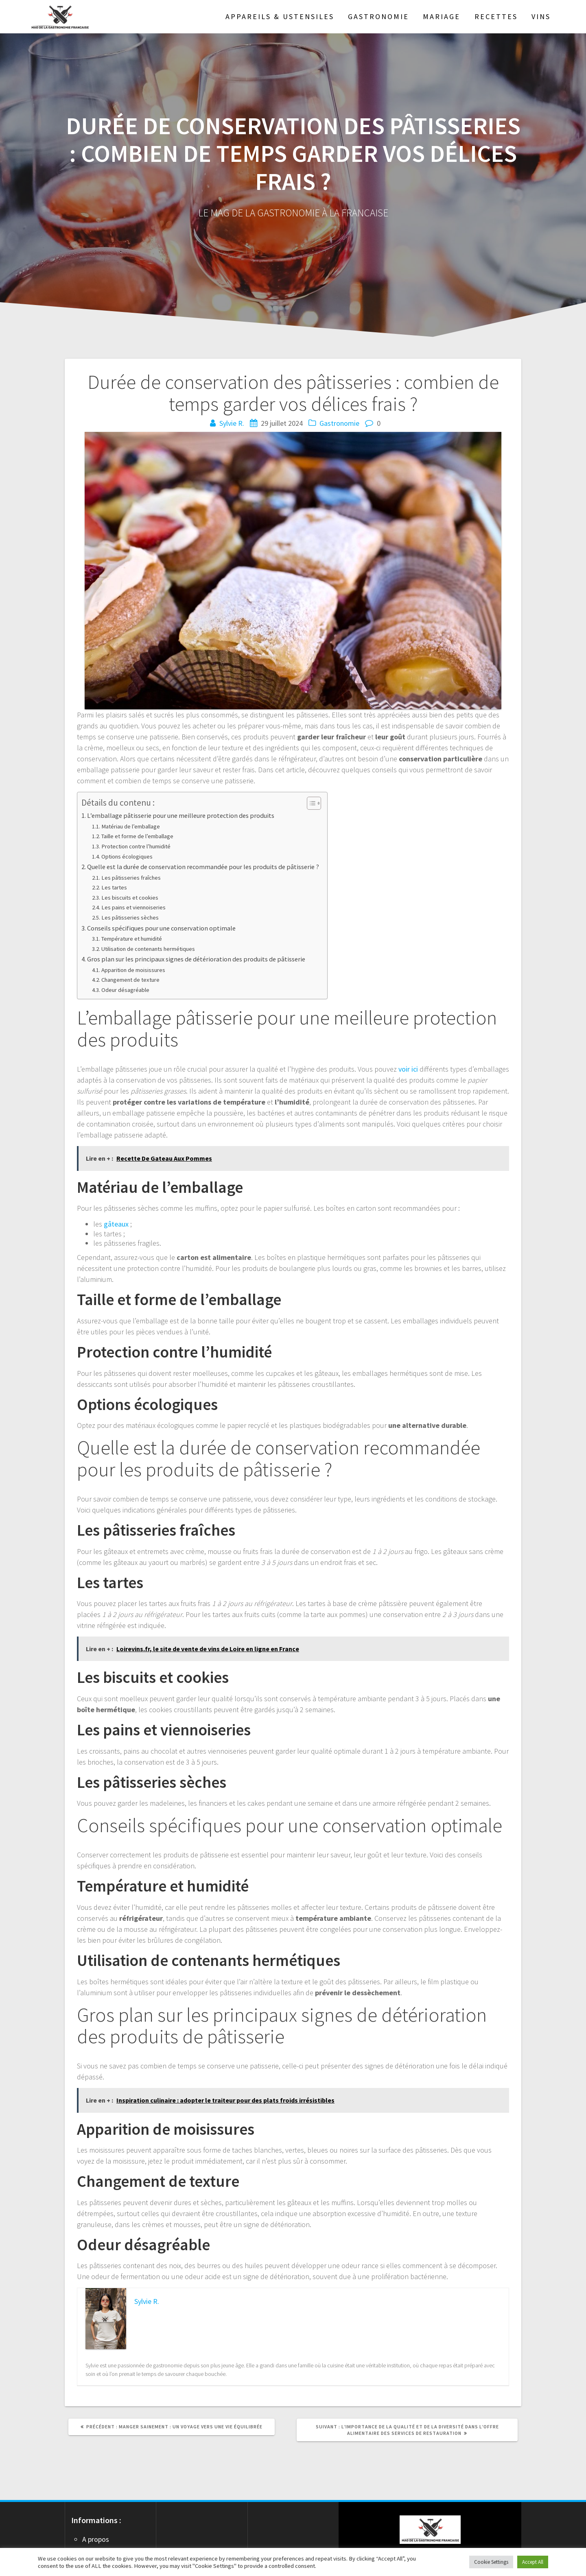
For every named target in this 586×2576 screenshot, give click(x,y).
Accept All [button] (532, 2562)
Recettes (496, 16)
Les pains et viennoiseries (133, 907)
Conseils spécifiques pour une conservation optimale (161, 928)
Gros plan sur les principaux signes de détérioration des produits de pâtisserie (196, 959)
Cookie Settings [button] (491, 2562)
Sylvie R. (231, 423)
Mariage (441, 16)
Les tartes (114, 887)
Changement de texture (130, 979)
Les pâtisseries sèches (130, 917)
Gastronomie (378, 16)
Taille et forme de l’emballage (137, 836)
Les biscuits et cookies (129, 897)
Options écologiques (127, 856)
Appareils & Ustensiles (279, 16)
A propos (95, 2539)
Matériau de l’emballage (130, 826)
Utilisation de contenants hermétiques (148, 948)
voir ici (408, 1069)
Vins (541, 16)
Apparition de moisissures (133, 970)
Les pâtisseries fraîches (131, 877)
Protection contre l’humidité (136, 846)
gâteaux (116, 1224)
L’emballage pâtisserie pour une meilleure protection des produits (180, 815)
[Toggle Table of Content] (310, 803)
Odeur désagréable (125, 990)
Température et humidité (131, 938)
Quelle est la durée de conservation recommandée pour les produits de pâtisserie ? (203, 867)
